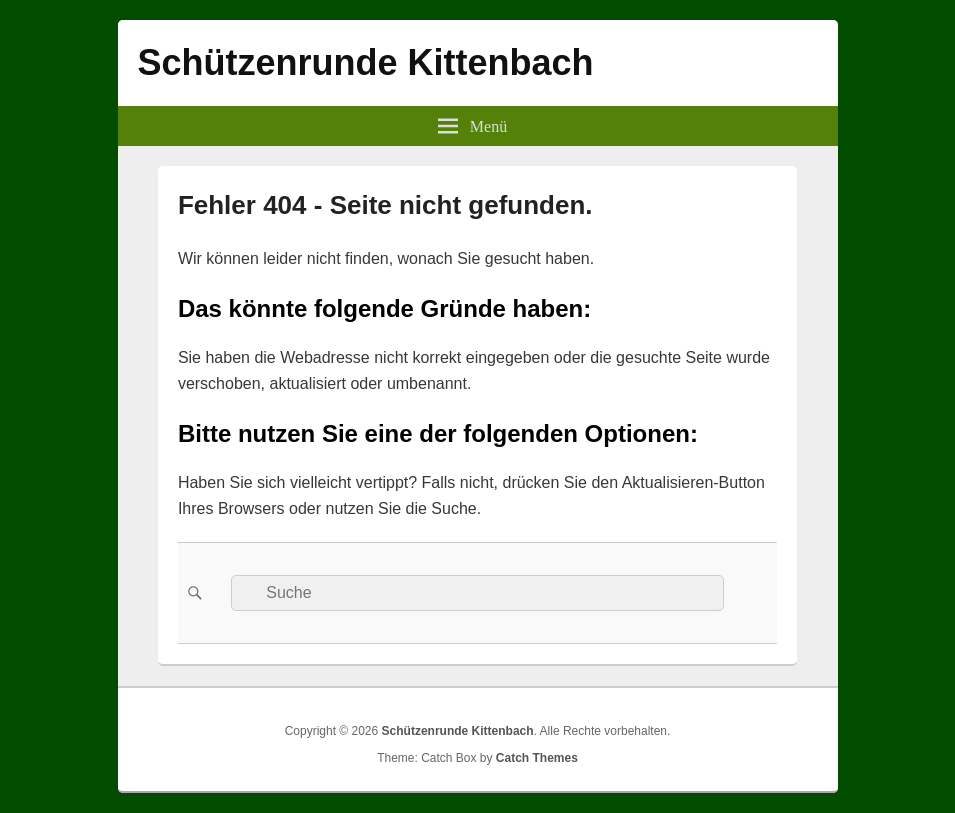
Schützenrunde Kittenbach (366, 62)
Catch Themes (537, 758)
